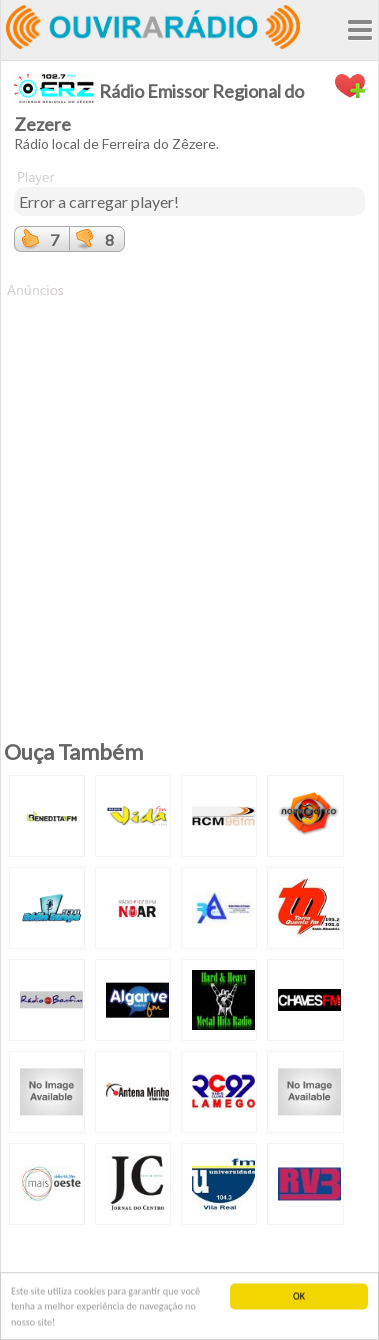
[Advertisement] (189, 489)
